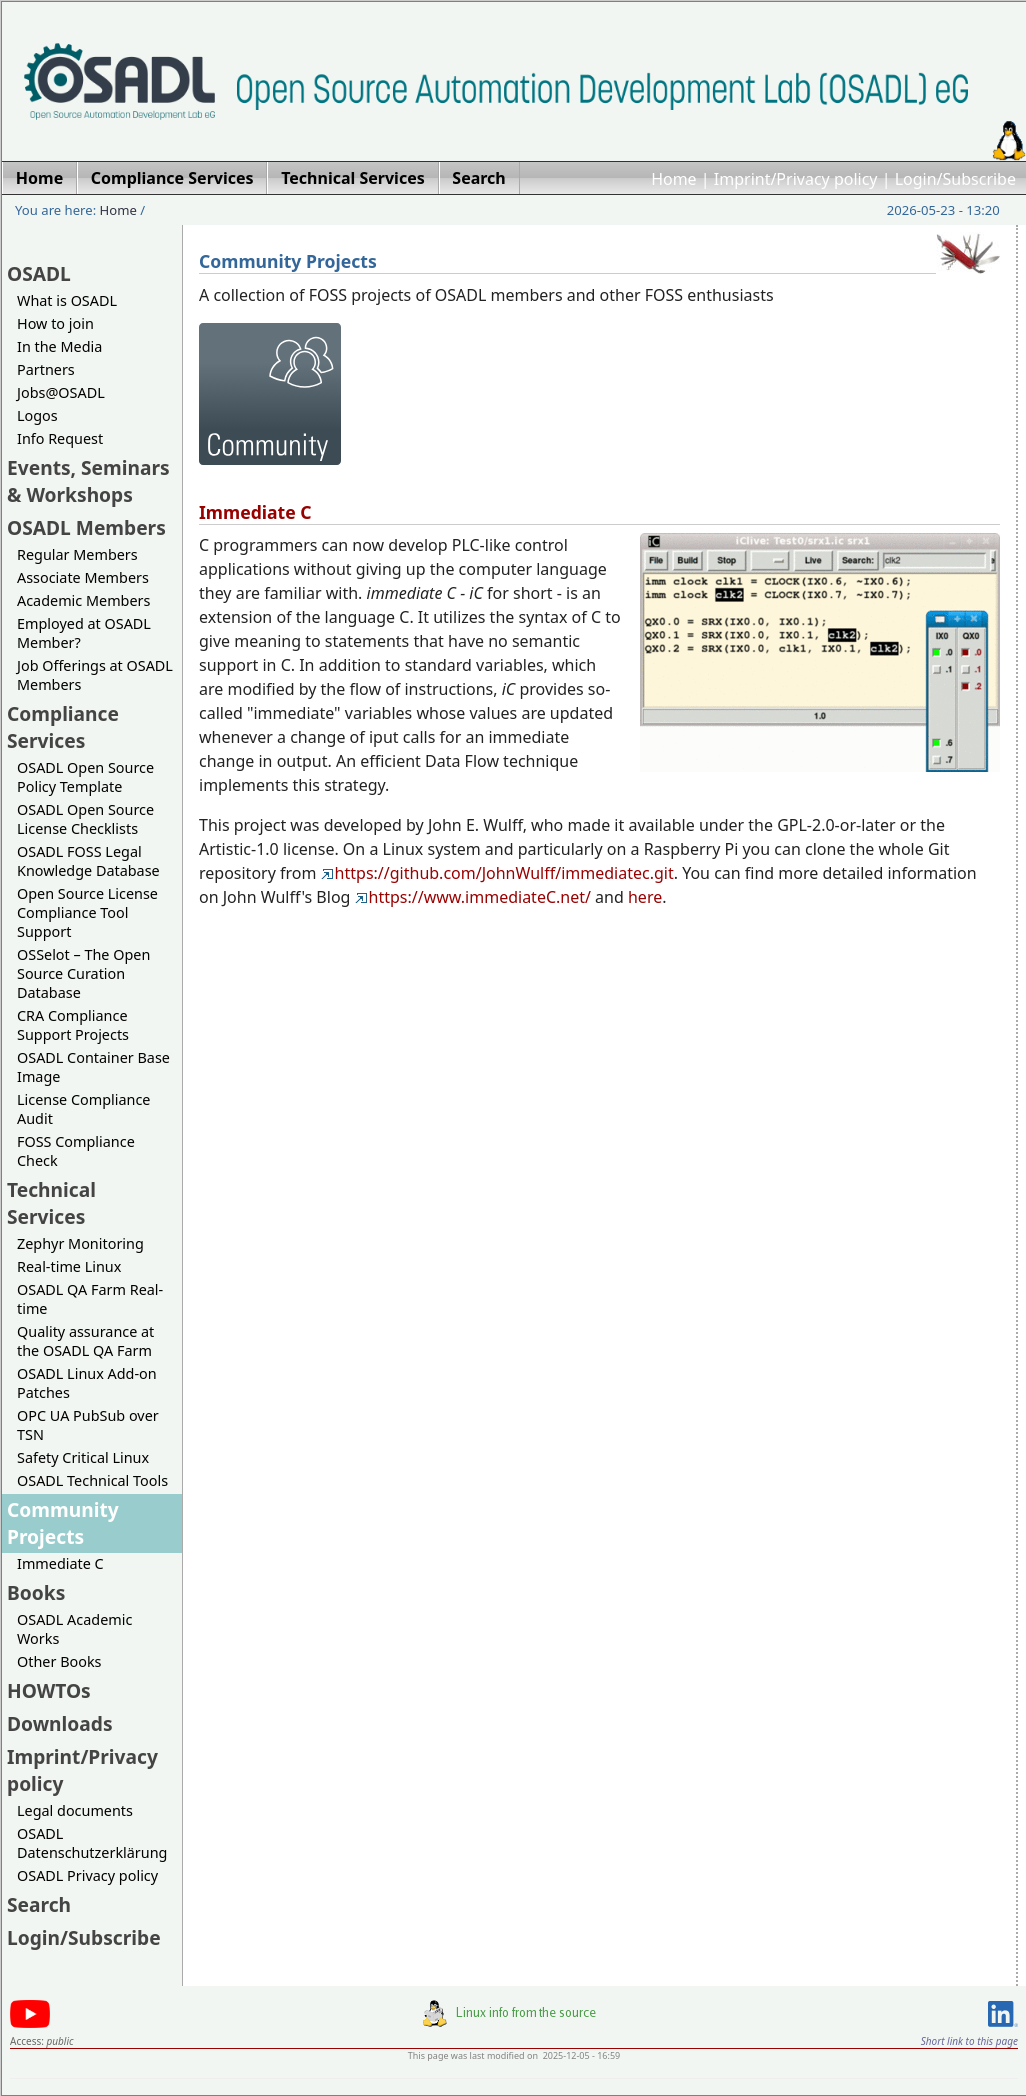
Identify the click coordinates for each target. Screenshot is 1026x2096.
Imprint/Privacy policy (796, 179)
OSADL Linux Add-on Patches (87, 1383)
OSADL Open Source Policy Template (85, 777)
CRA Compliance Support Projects (73, 1025)
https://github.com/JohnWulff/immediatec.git (497, 873)
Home (674, 179)
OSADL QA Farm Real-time (90, 1299)
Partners (46, 369)
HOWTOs (49, 1690)
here (645, 897)
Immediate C (60, 1563)
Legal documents (75, 1810)
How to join (55, 323)
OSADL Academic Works (74, 1629)
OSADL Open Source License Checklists (85, 819)
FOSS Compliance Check (76, 1151)
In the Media (59, 346)
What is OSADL (67, 300)
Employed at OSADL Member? (84, 633)
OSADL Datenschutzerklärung (92, 1843)
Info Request (60, 438)
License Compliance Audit (83, 1109)
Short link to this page (969, 2041)
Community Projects (63, 1523)
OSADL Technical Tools (92, 1480)
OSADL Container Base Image (93, 1067)
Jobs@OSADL (61, 392)
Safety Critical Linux (83, 1457)
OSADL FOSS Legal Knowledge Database (88, 861)
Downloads (60, 1723)
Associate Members (83, 577)
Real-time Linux (69, 1266)
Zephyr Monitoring (80, 1243)
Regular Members (77, 554)
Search (39, 1904)
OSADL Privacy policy (87, 1875)
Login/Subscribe (955, 179)
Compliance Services (63, 727)
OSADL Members (86, 527)
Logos (37, 415)
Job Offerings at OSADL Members (95, 675)
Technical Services (51, 1203)
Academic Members (83, 600)
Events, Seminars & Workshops (88, 481)
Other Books (59, 1661)
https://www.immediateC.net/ (473, 897)
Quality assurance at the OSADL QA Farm (85, 1341)
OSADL (39, 273)
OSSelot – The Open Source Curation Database (83, 973)
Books (36, 1592)
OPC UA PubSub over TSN (88, 1425)
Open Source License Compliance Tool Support (87, 912)
